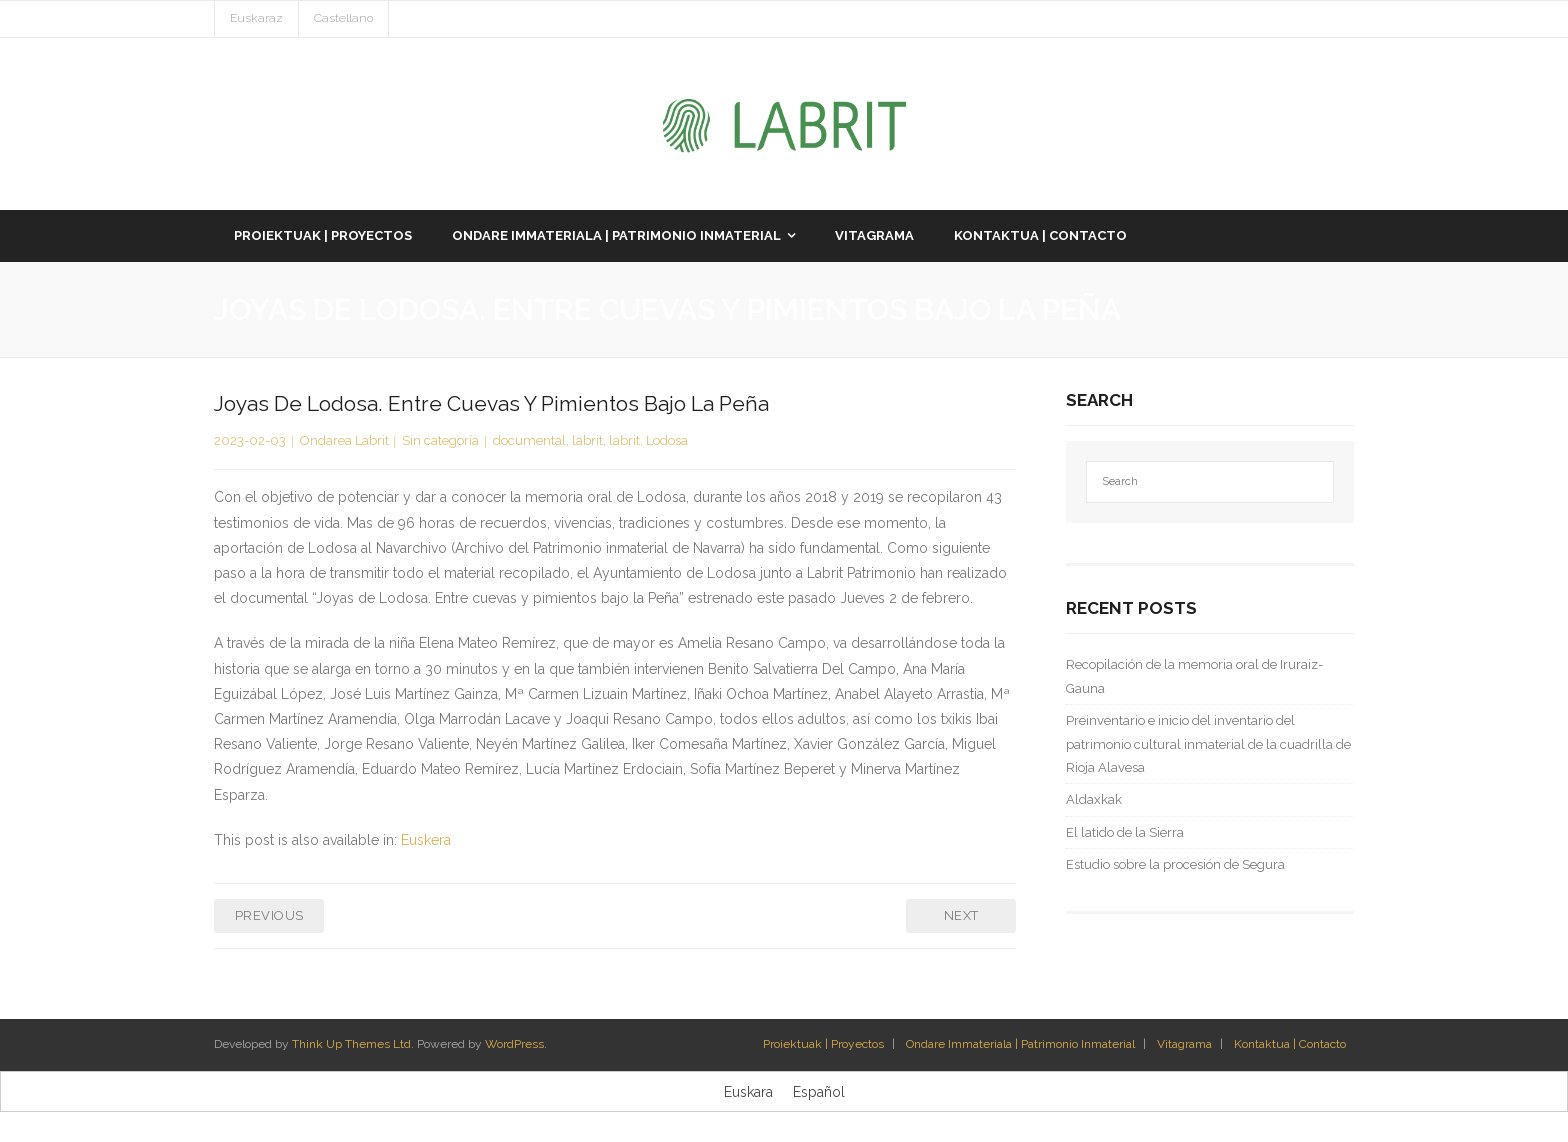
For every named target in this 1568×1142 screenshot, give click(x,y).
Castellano (343, 18)
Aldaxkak (1094, 799)
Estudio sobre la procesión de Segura (1175, 864)
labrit (587, 440)
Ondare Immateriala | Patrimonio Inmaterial (1020, 1044)
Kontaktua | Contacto (1290, 1044)
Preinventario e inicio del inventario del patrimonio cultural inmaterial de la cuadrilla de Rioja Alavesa (1208, 744)
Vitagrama (1184, 1044)
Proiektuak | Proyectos (823, 1044)
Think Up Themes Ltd (351, 1044)
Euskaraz (256, 18)
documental (529, 440)
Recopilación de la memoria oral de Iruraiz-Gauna (1194, 676)
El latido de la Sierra (1125, 832)
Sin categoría (440, 440)
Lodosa (667, 440)
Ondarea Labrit (344, 440)
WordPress (514, 1044)
